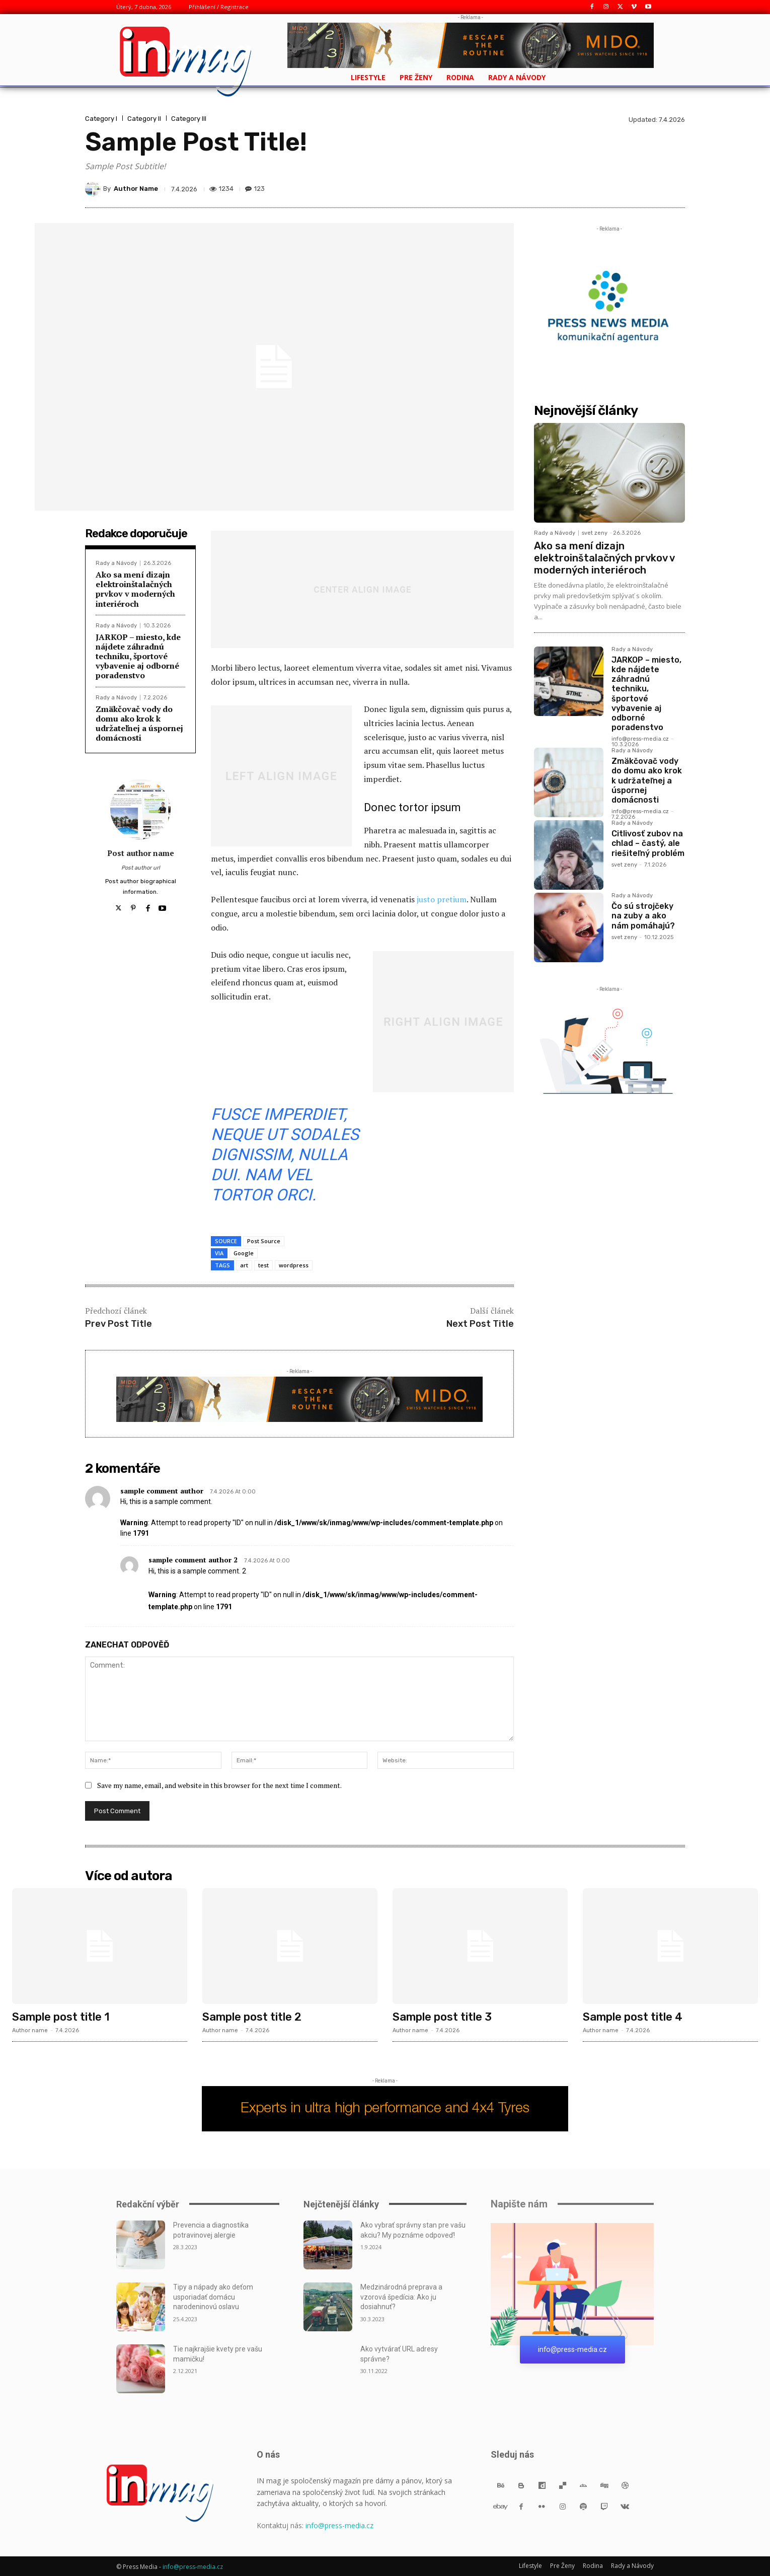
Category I (101, 118)
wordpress (294, 1265)
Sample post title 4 (632, 2017)
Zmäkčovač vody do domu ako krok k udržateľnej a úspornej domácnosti (139, 723)
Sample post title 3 (442, 2017)
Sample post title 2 (251, 2017)
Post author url (140, 868)
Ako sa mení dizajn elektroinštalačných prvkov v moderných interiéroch (135, 589)
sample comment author (161, 1490)
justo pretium (442, 899)
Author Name (136, 188)
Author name (30, 2030)
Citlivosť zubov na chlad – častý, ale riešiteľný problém (647, 843)
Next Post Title (480, 1323)
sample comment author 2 (193, 1559)
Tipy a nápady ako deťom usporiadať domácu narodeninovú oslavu (213, 2297)
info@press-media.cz (640, 739)
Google (244, 1253)
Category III (188, 118)
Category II (144, 118)
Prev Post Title (118, 1323)
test (263, 1265)
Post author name (140, 853)
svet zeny (594, 533)
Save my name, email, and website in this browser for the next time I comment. (219, 1785)
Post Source (263, 1241)
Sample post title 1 (61, 2017)
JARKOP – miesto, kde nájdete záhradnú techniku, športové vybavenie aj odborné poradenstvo (138, 656)
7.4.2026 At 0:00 (233, 1491)
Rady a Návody (116, 563)
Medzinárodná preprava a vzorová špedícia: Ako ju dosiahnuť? (401, 2297)
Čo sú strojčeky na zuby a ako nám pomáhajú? (643, 915)
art (244, 1265)
